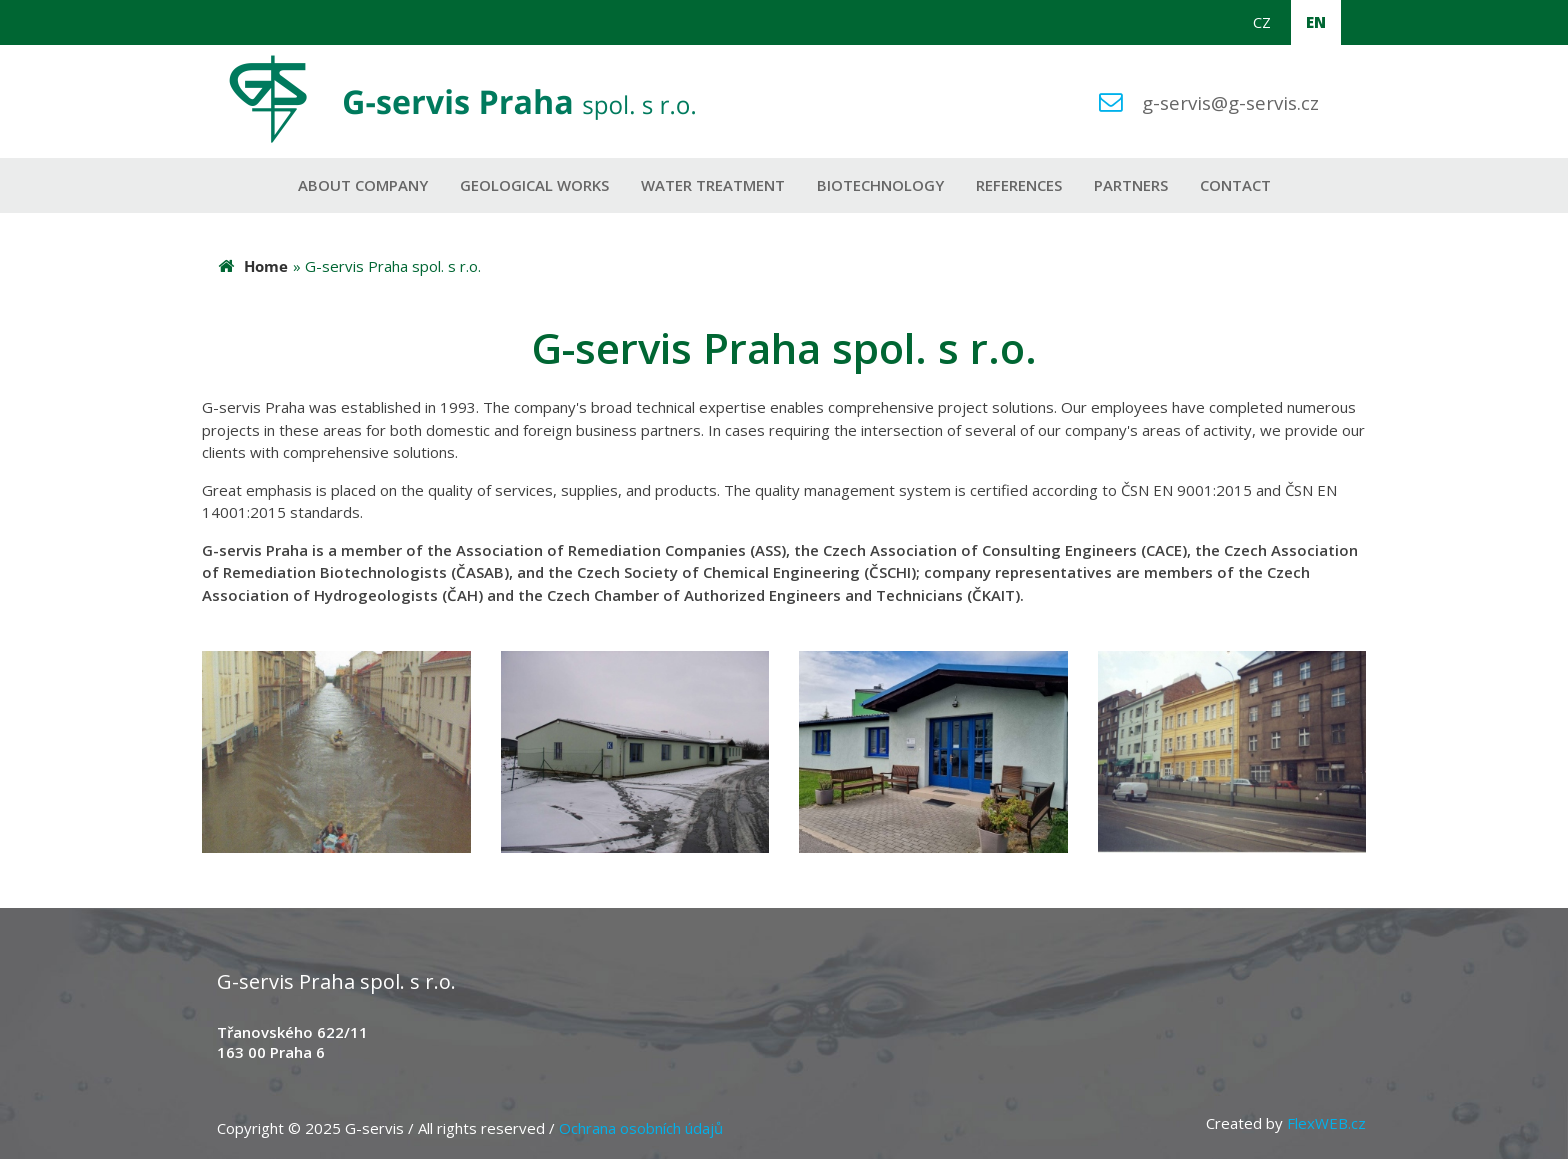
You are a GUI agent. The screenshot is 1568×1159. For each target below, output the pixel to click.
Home (266, 266)
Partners (1131, 185)
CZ (1262, 22)
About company (363, 185)
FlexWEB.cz (1326, 1123)
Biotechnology (880, 185)
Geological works (534, 185)
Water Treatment (713, 185)
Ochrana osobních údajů (641, 1128)
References (1019, 185)
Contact (1235, 185)
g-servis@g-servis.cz (1230, 102)
